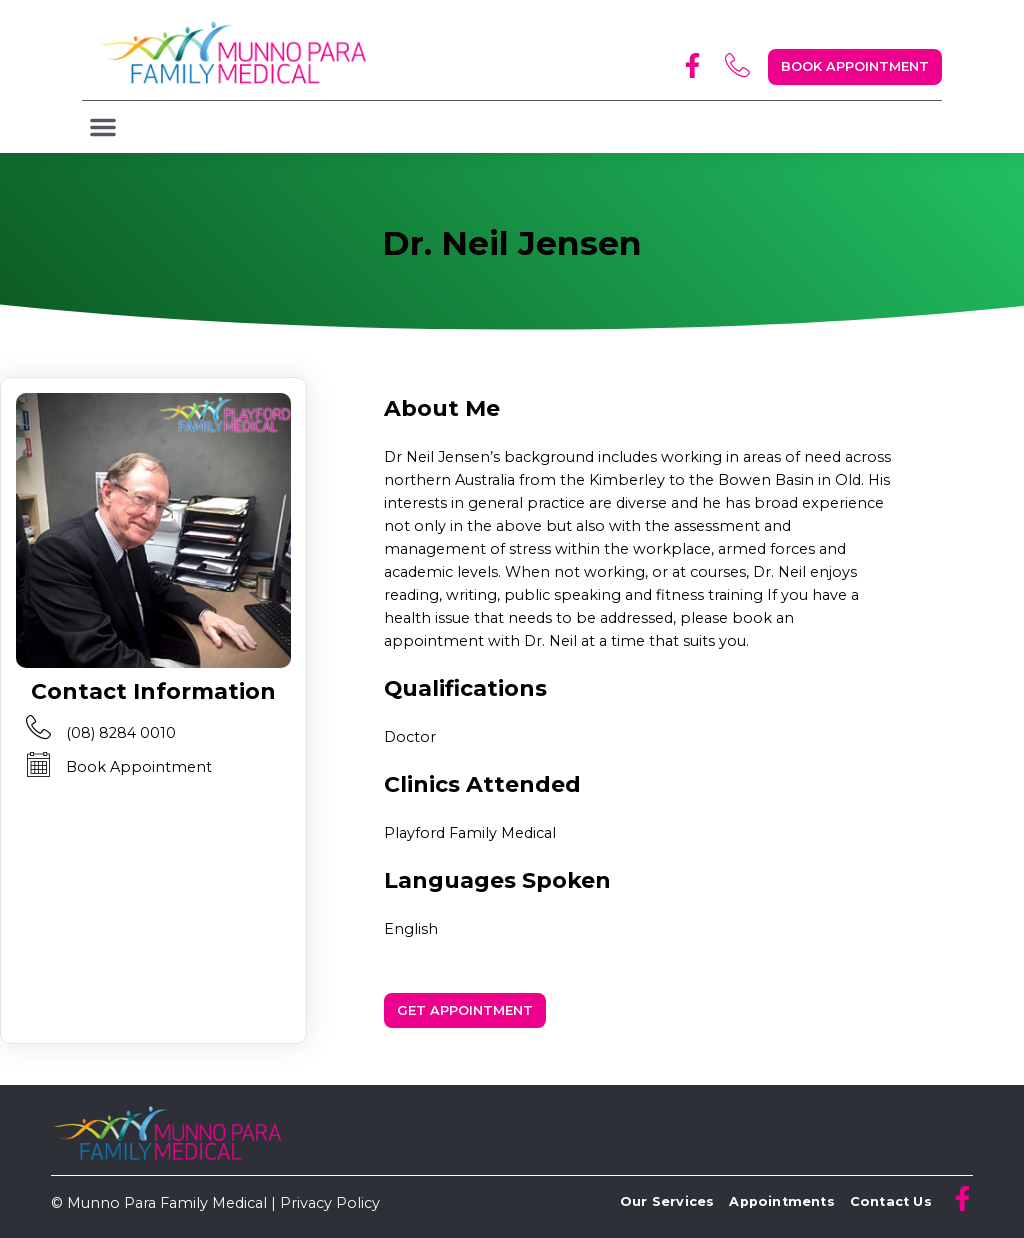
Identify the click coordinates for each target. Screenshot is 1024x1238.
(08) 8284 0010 (121, 733)
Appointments (781, 1201)
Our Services (667, 1201)
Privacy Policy (330, 1203)
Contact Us (891, 1201)
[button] (103, 127)
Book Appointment (139, 767)
